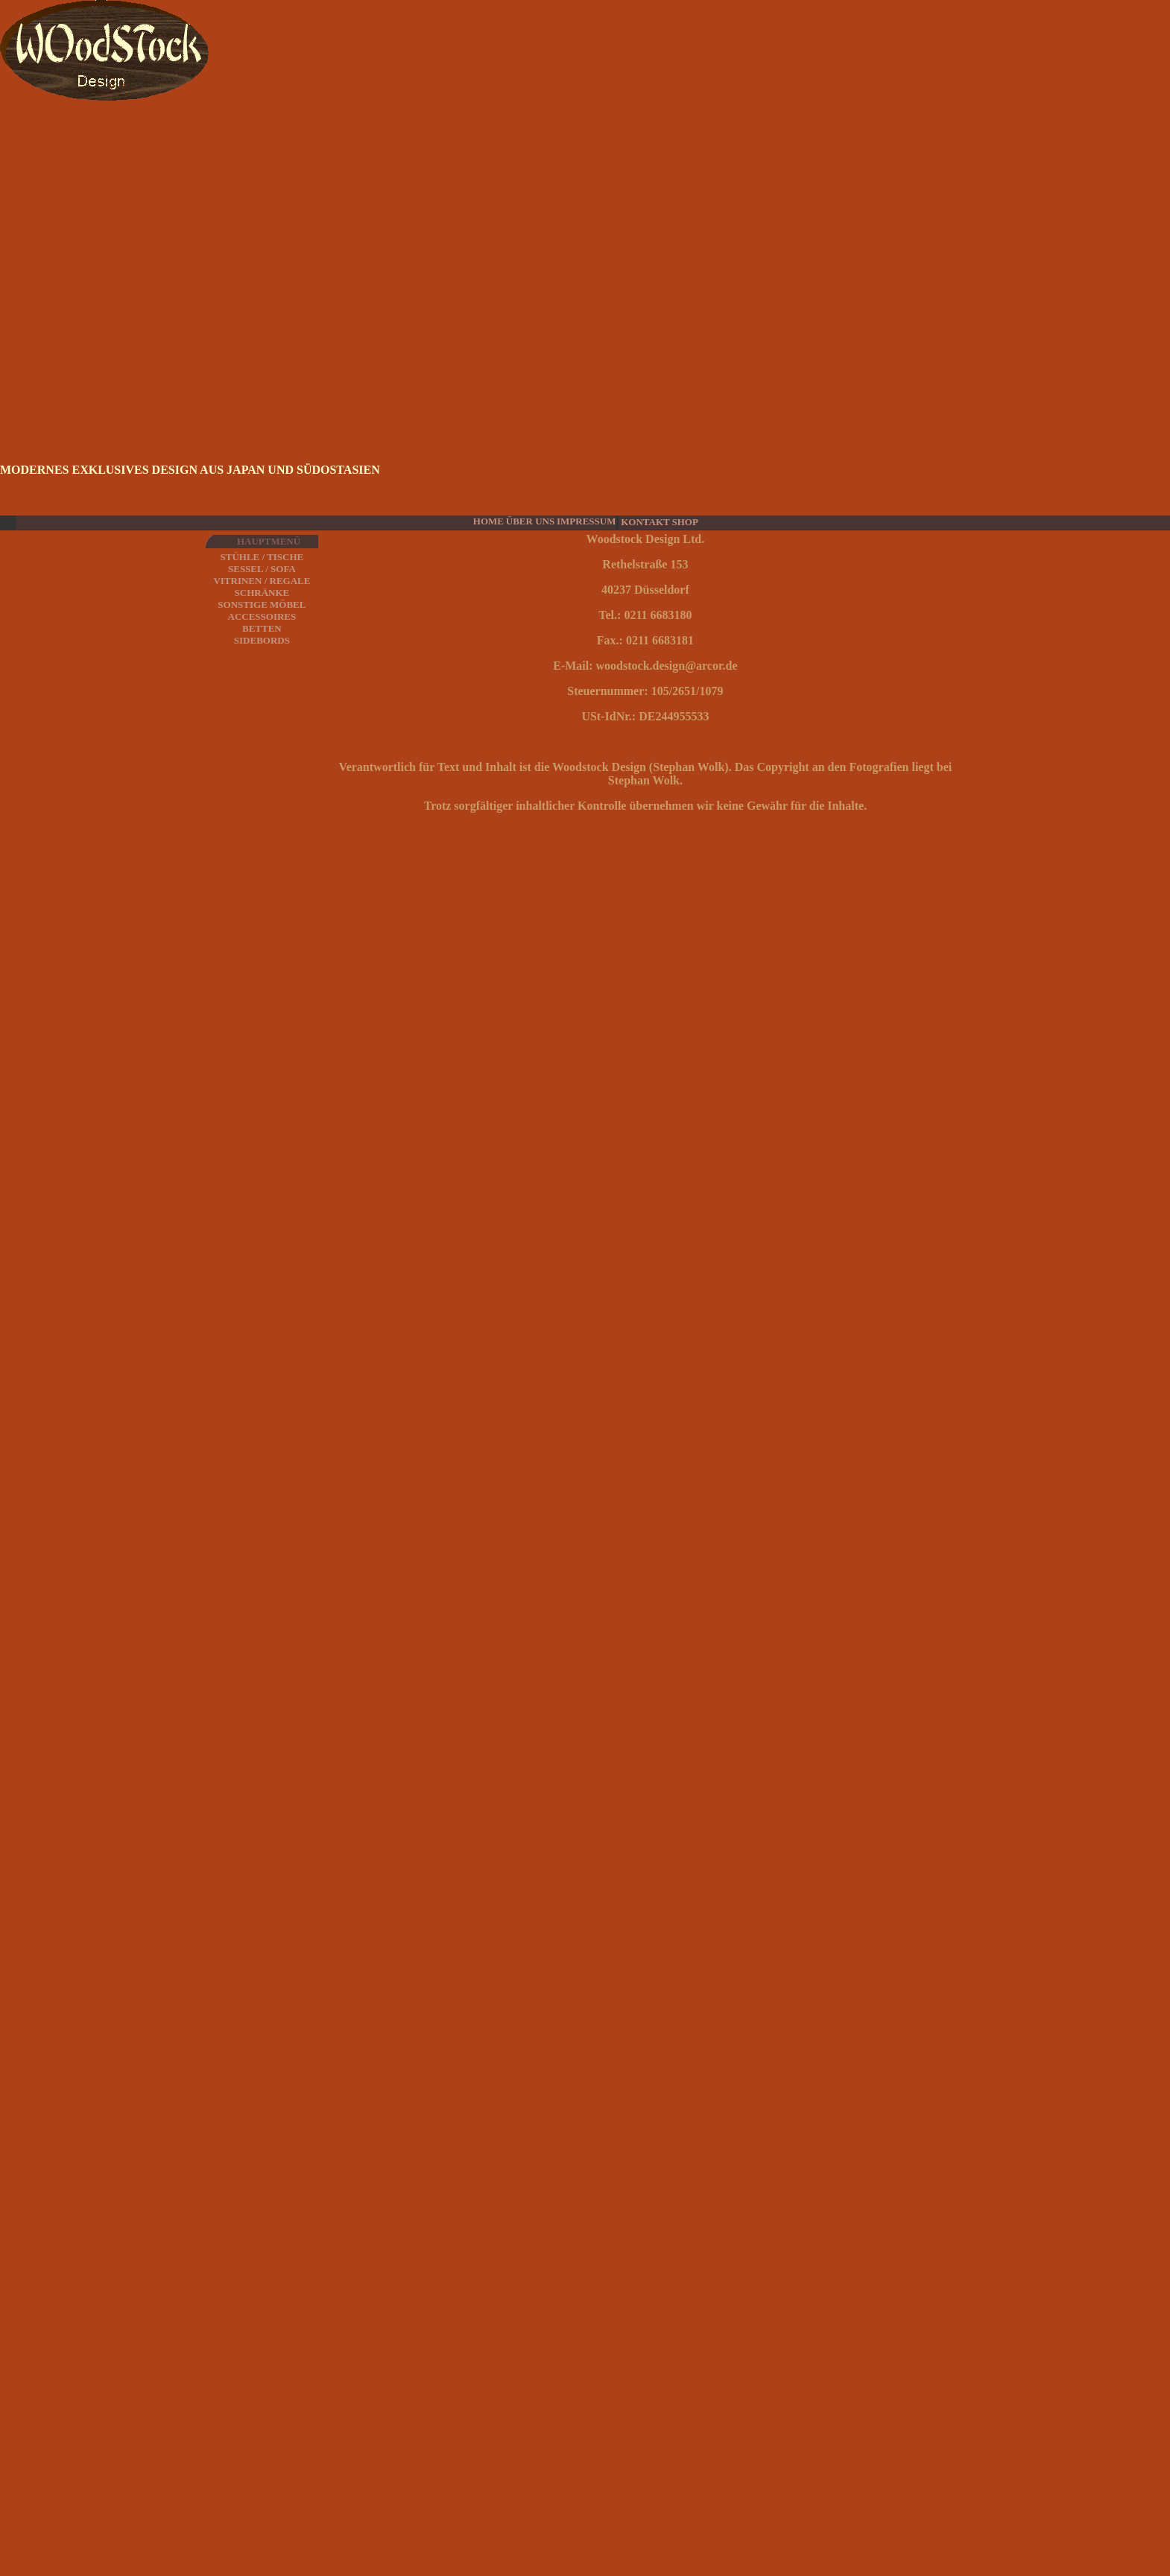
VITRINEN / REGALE (261, 580)
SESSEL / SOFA (262, 568)
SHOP (684, 521)
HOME (488, 521)
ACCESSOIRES (262, 616)
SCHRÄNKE (262, 592)
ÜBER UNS (530, 521)
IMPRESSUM (586, 521)
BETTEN (262, 628)
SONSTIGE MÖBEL (262, 604)
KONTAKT (645, 521)
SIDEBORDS (262, 640)
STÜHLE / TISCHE (262, 556)
